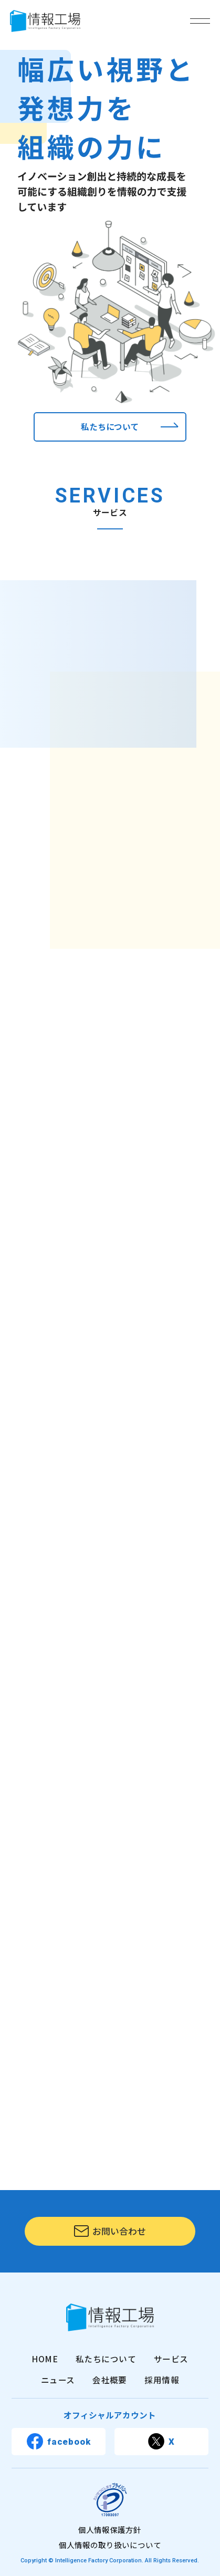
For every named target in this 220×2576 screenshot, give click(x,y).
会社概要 (109, 2380)
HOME (45, 2359)
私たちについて (106, 2359)
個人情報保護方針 (109, 2529)
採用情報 (161, 2380)
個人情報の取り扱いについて (110, 2544)
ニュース (58, 2380)
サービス (171, 2359)
